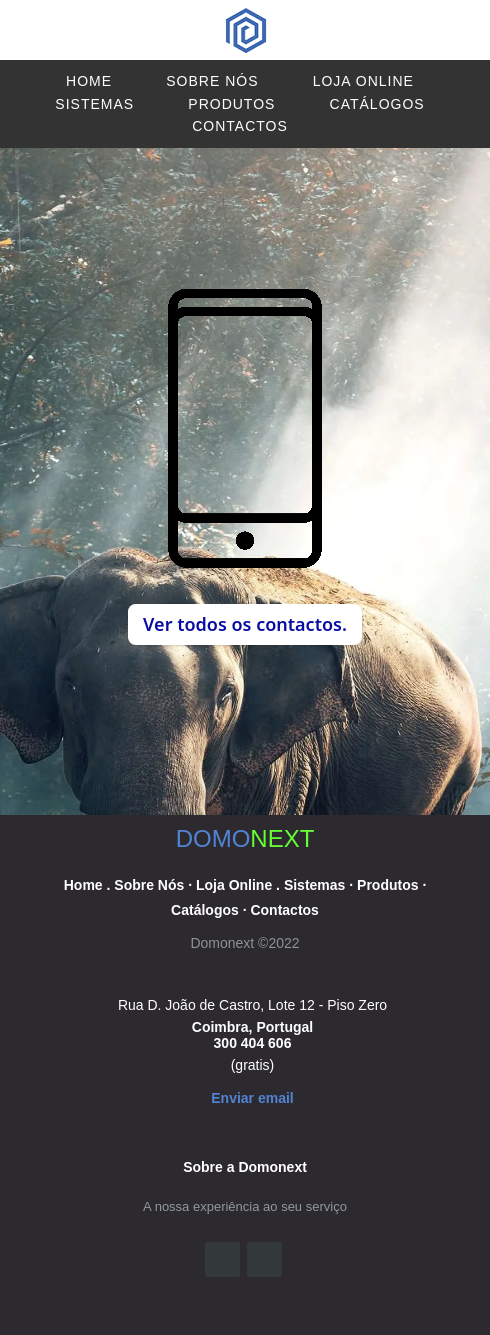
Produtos (231, 104)
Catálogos (377, 104)
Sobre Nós (212, 81)
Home (89, 81)
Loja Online (363, 81)
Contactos (240, 126)
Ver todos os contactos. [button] (245, 624)
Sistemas (94, 104)
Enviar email (252, 1098)
